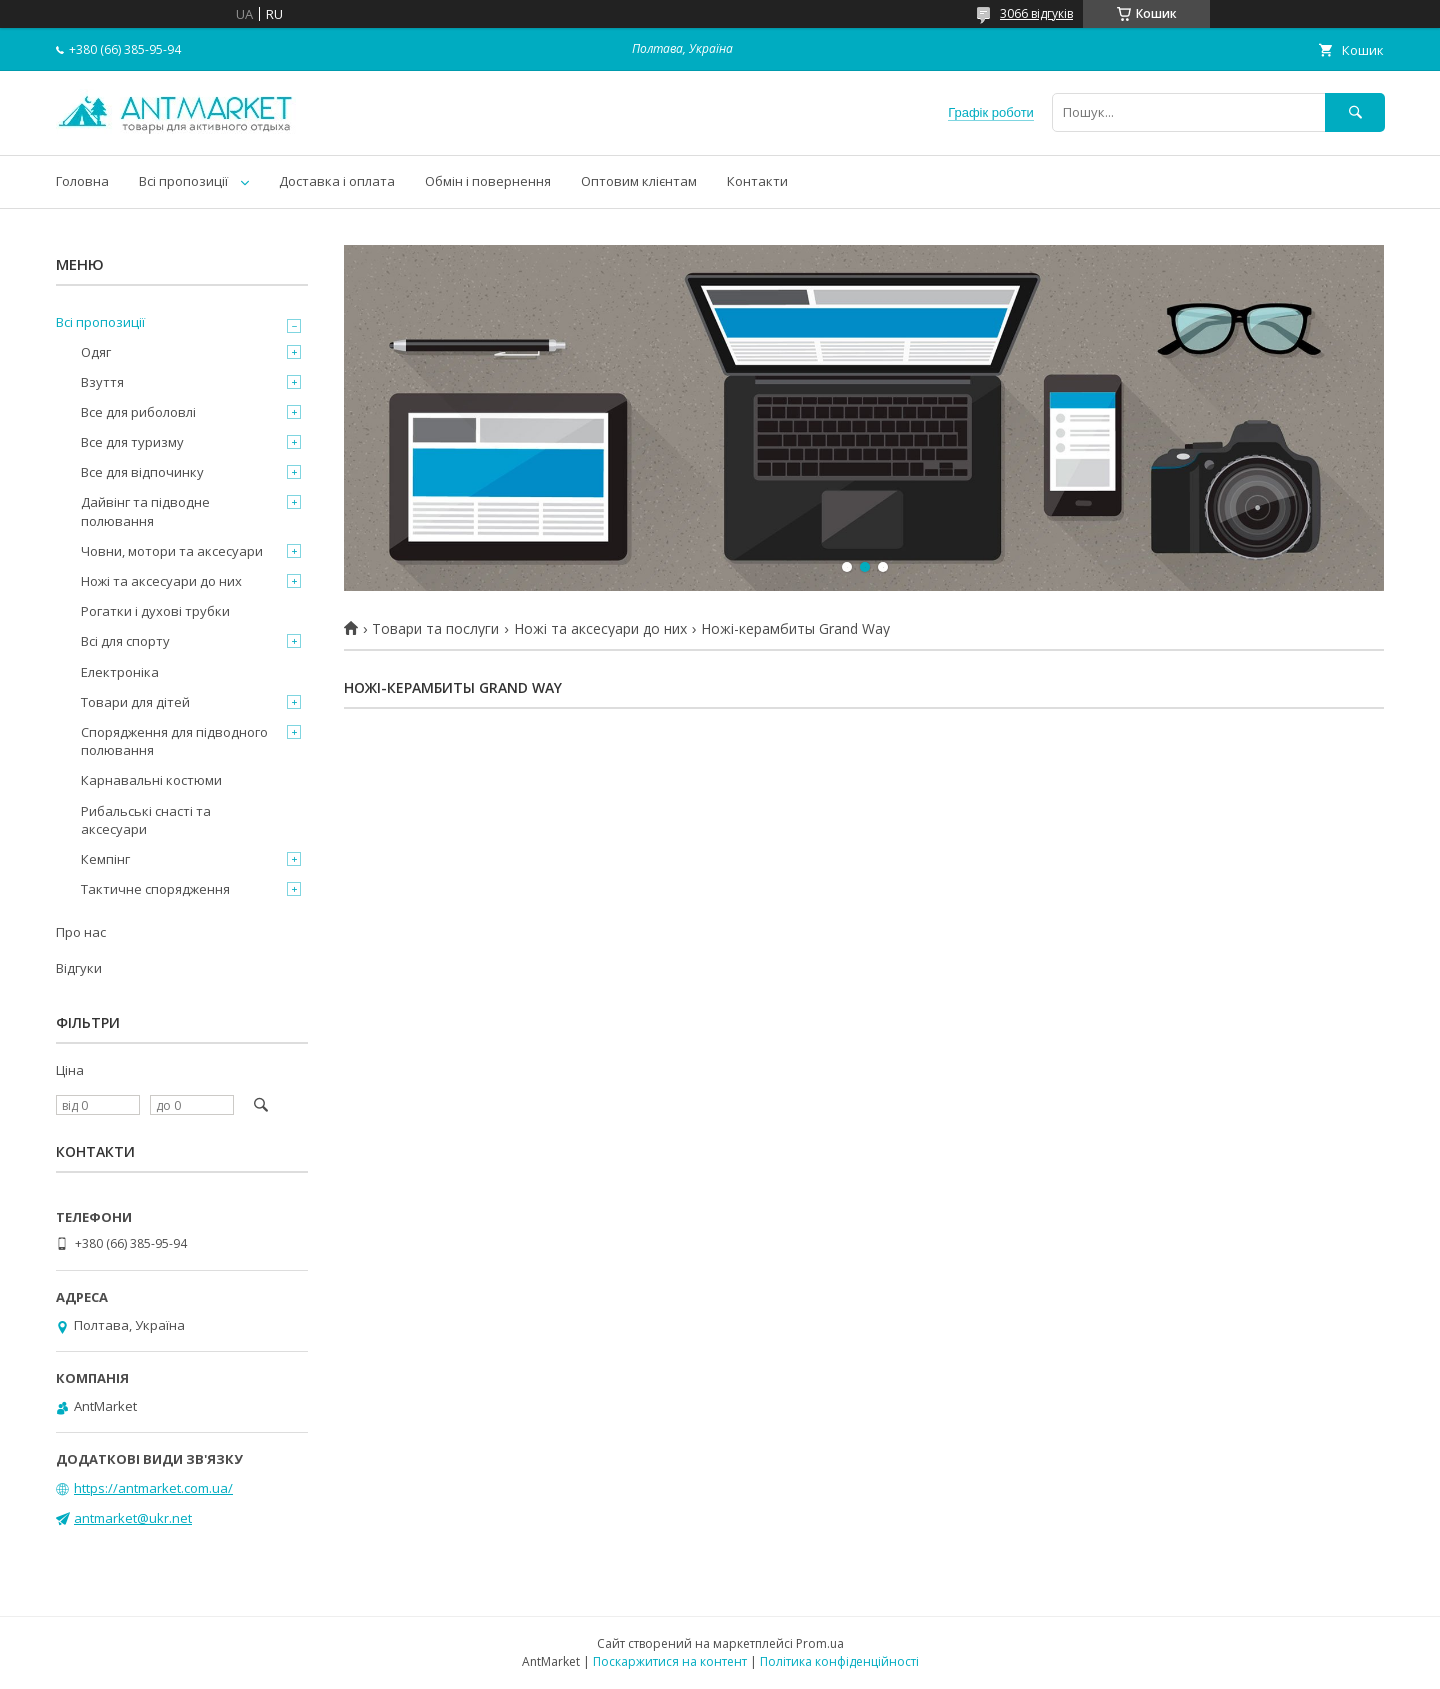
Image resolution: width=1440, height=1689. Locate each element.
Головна (82, 181)
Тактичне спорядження (155, 889)
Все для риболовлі (138, 412)
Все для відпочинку (142, 472)
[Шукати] (1355, 112)
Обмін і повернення (488, 181)
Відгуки (79, 968)
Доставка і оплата (337, 181)
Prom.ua (820, 1643)
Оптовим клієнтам (639, 181)
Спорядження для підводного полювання (174, 741)
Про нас (81, 932)
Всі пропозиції (183, 181)
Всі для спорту (125, 641)
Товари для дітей (135, 702)
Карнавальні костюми (151, 780)
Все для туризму (132, 442)
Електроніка (120, 672)
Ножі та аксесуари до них (600, 629)
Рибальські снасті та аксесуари (146, 820)
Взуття (102, 382)
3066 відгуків (1036, 13)
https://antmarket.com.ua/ (153, 1488)
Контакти (757, 181)
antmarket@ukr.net (133, 1518)
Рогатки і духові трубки (155, 611)
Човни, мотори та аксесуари (172, 551)
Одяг (96, 352)
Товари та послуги (435, 629)
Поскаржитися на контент (670, 1661)
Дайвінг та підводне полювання (145, 511)
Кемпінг (105, 859)
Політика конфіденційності (839, 1661)
